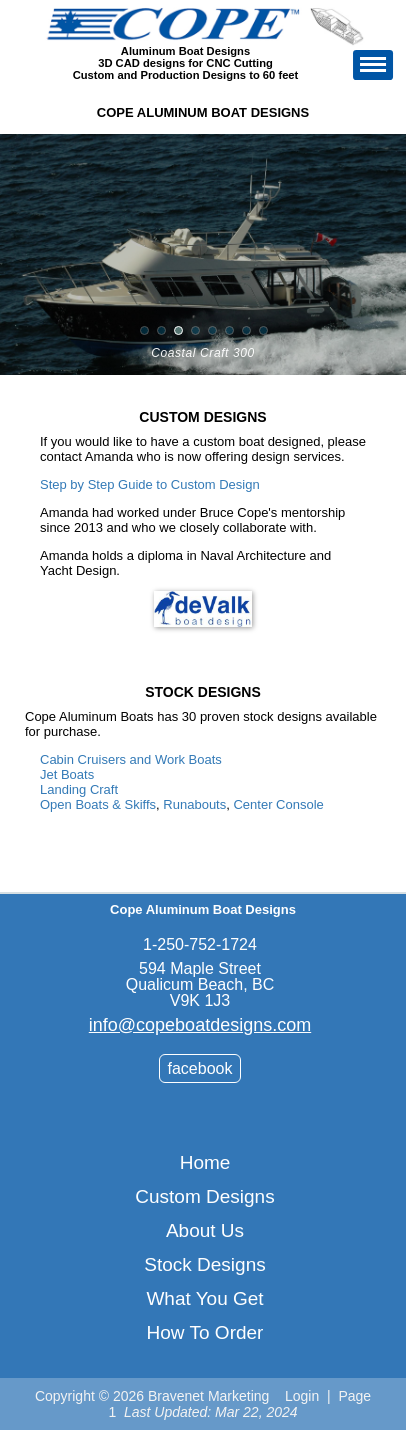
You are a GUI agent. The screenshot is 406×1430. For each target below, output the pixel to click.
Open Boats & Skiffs (98, 804)
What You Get (204, 1298)
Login (302, 1396)
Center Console (278, 804)
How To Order (205, 1332)
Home (205, 1162)
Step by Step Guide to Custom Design (150, 484)
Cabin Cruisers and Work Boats (131, 759)
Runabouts (194, 804)
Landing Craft (79, 789)
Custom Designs (204, 1196)
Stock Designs (204, 1264)
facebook (200, 1068)
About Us (205, 1230)
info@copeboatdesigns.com (200, 1025)
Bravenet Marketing (208, 1396)
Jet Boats (67, 774)
